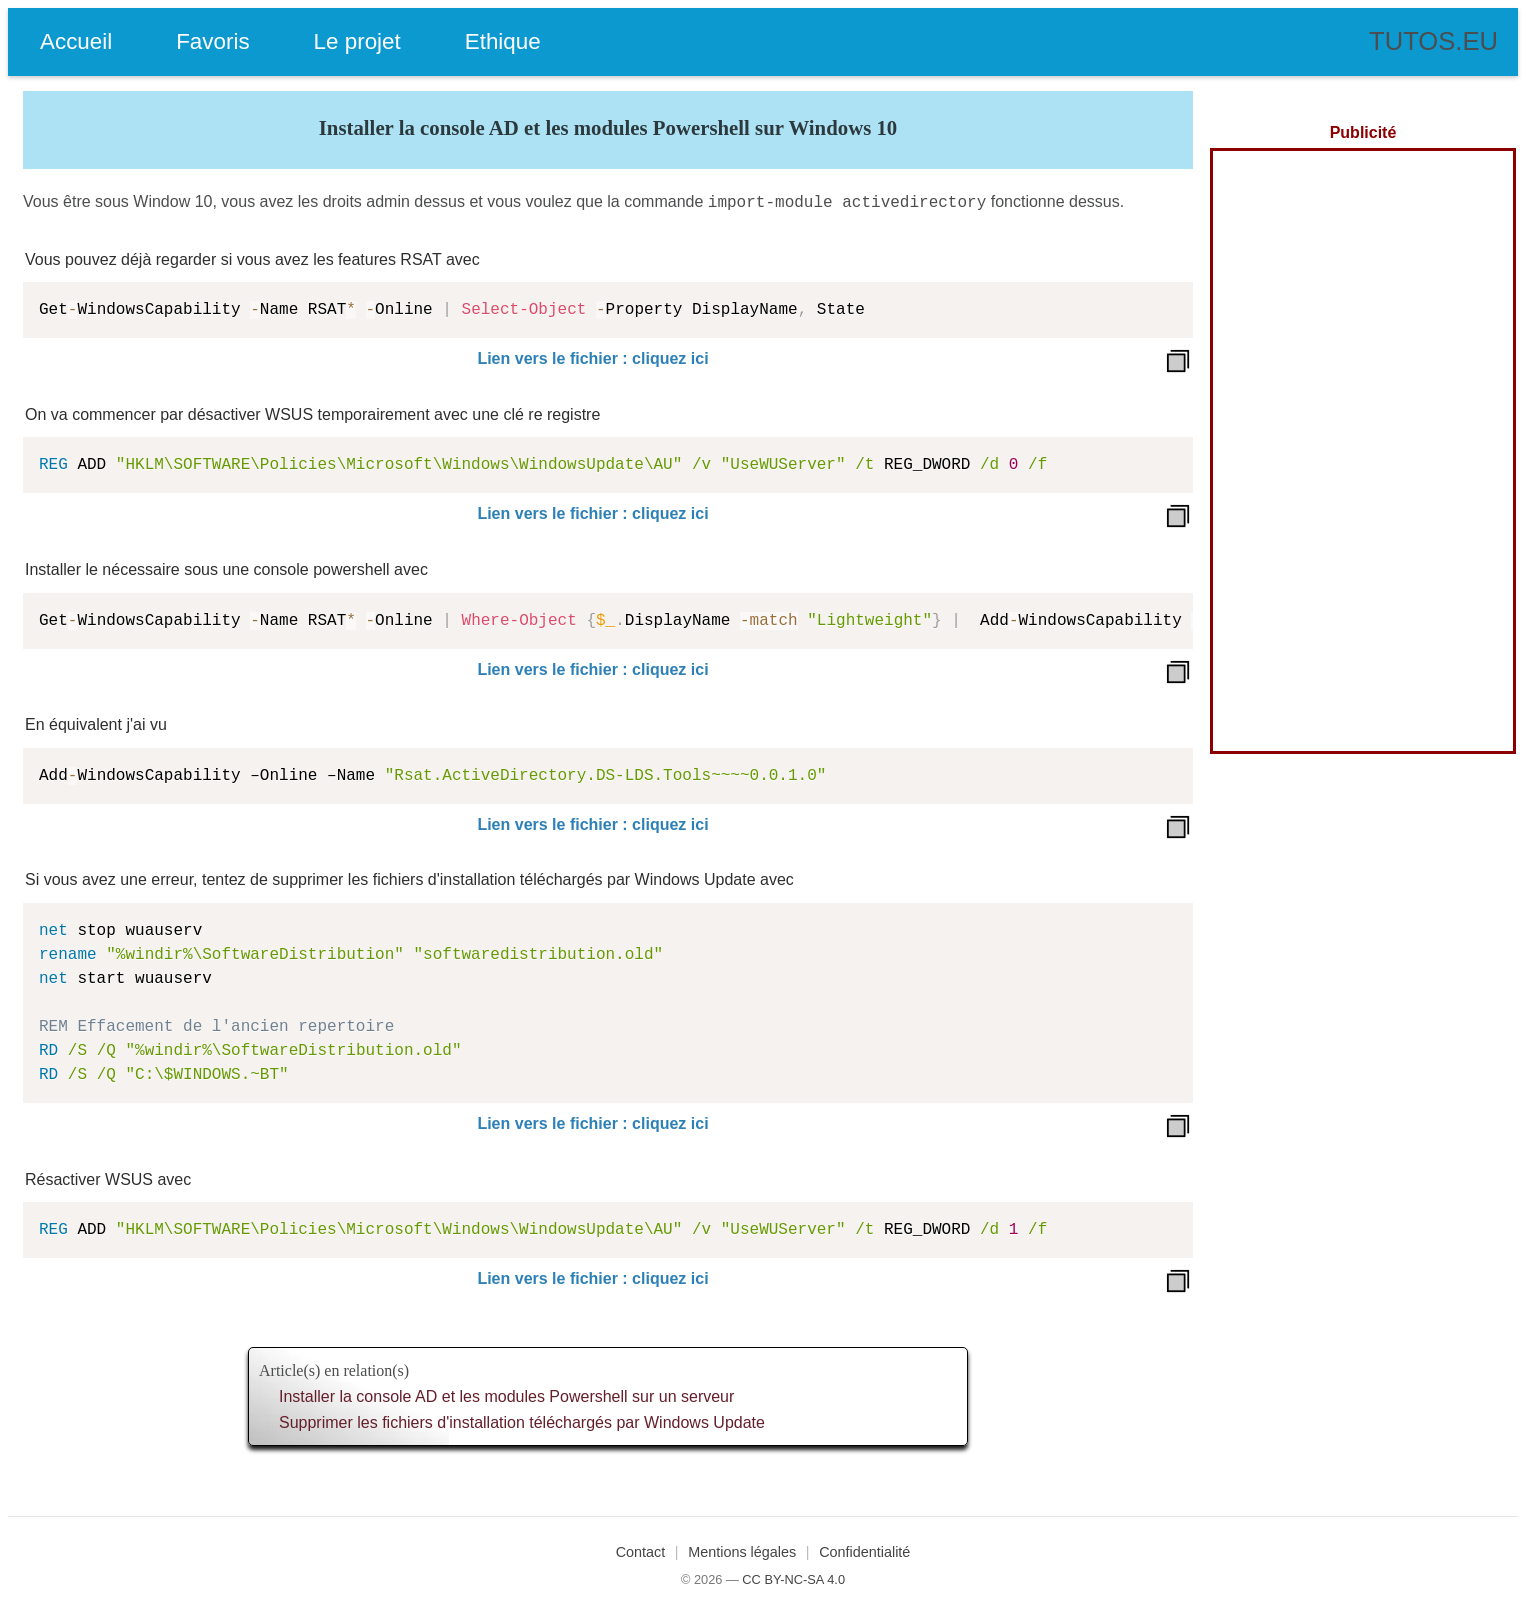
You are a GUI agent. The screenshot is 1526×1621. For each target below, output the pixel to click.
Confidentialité (864, 1550)
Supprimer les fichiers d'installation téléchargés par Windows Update (522, 1420)
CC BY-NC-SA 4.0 (793, 1577)
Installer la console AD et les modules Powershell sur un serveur (506, 1394)
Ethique (503, 41)
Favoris (212, 41)
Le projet (357, 41)
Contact (641, 1550)
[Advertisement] (1363, 451)
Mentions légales (742, 1550)
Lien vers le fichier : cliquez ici (592, 356)
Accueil (76, 41)
